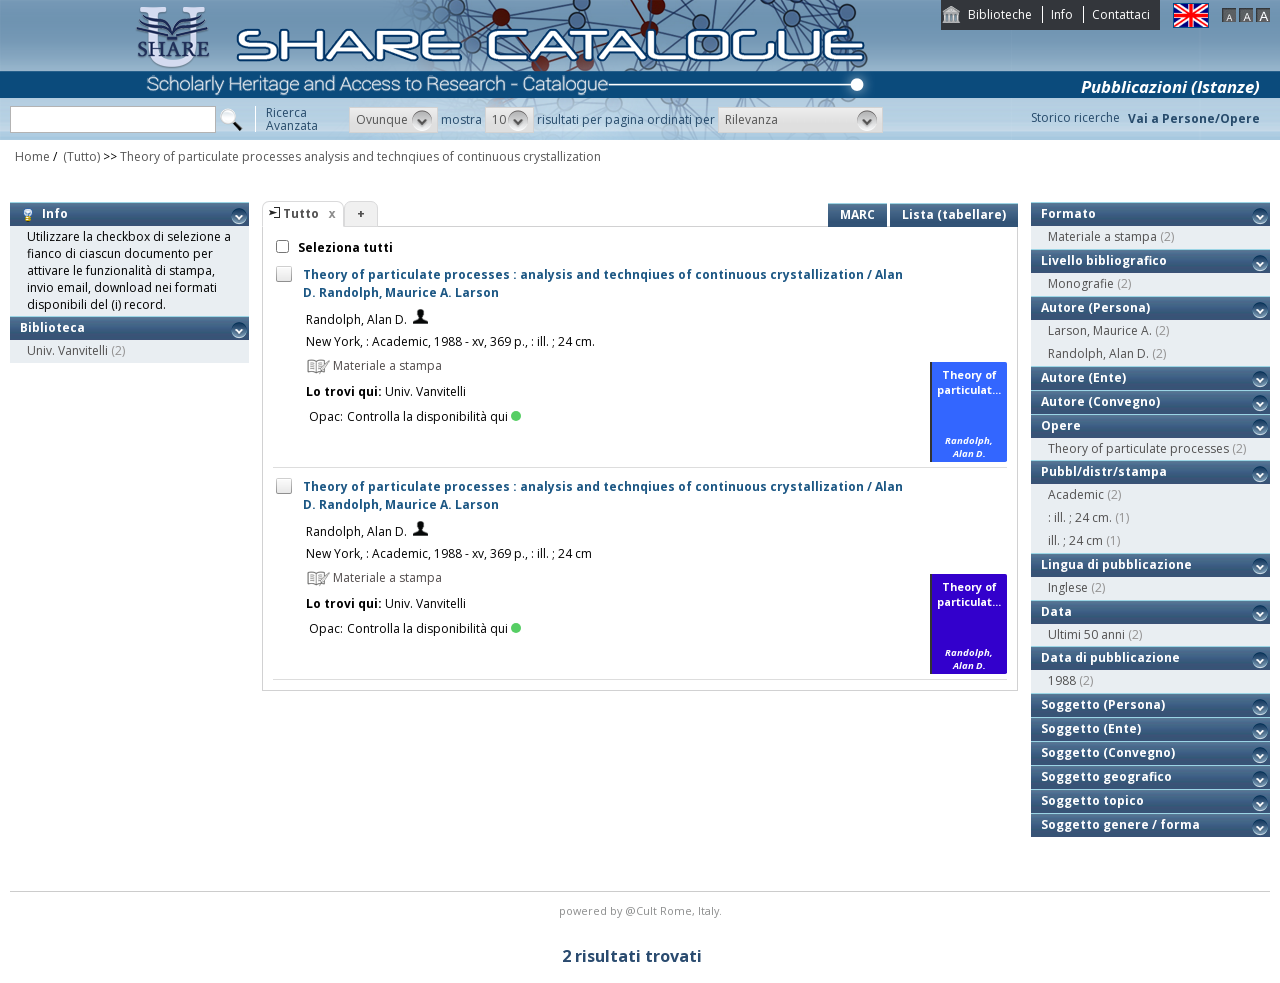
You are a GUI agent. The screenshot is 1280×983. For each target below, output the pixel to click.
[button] (393, 120)
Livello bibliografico (1104, 260)
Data (1056, 611)
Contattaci (1121, 14)
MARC (857, 214)
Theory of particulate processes (1138, 448)
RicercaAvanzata (292, 119)
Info (1062, 14)
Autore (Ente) (1083, 377)
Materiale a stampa (1102, 236)
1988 (1062, 680)
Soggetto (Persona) (1103, 704)
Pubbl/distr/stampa (1104, 471)
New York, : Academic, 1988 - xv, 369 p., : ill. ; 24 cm (449, 553)
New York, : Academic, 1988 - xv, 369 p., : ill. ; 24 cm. (450, 341)
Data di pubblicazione (1110, 657)
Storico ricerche (1075, 117)
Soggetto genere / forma (1120, 824)
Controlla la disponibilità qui (434, 416)
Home (32, 156)
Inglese (1068, 587)
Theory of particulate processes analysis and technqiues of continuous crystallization (360, 156)
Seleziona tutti (344, 247)
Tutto (301, 213)
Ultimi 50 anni (1086, 634)
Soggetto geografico (1106, 776)
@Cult (642, 910)
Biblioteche (1000, 14)
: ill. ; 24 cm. (1080, 517)
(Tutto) (80, 156)
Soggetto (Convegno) (1108, 752)
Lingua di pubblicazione (1116, 564)
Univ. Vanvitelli (67, 350)
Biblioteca (52, 327)
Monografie (1081, 283)
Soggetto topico (1092, 800)
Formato (1068, 213)
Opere (1061, 425)
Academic (1076, 494)
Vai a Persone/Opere (1194, 118)
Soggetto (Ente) (1091, 728)
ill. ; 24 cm (1075, 540)
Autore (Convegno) (1100, 401)
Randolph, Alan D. (356, 319)
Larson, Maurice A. (1100, 330)
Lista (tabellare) (954, 214)
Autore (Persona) (1095, 307)
